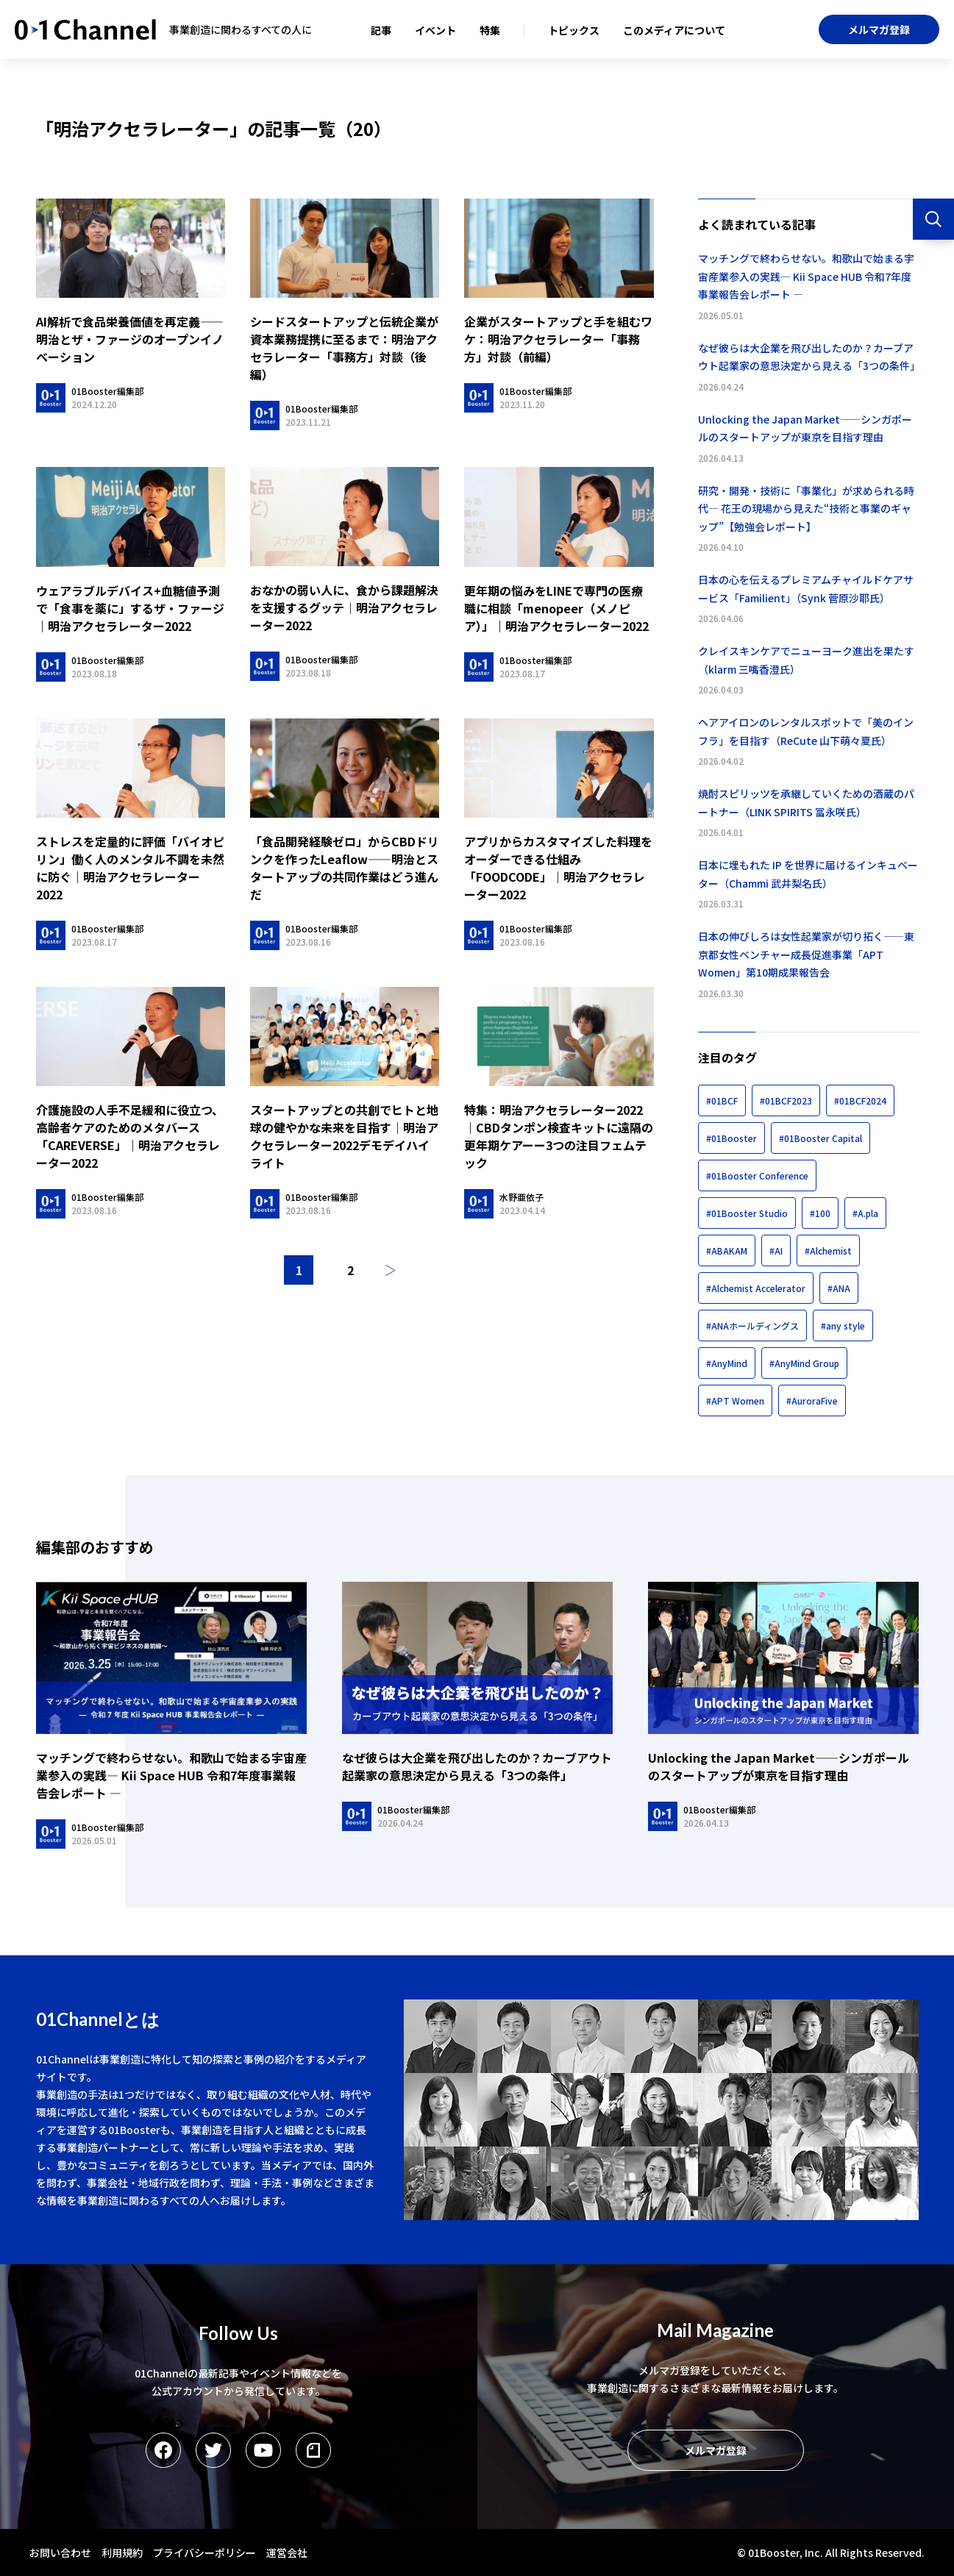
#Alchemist (828, 1250)
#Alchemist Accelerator (755, 1288)
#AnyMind (726, 1363)
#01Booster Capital (820, 1138)
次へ (390, 1270)
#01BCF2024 (860, 1100)
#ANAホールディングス (752, 1325)
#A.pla (865, 1213)
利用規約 (122, 2552)
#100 (820, 1213)
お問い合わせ (60, 2552)
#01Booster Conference (757, 1175)
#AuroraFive (812, 1400)
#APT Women (735, 1400)
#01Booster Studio (747, 1213)
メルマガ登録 (879, 29)
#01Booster (731, 1138)
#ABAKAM (726, 1250)
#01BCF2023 (786, 1100)
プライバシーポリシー (204, 2552)
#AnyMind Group (804, 1363)
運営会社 (286, 2552)
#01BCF (722, 1100)
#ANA (838, 1288)
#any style (843, 1325)
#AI (776, 1250)
